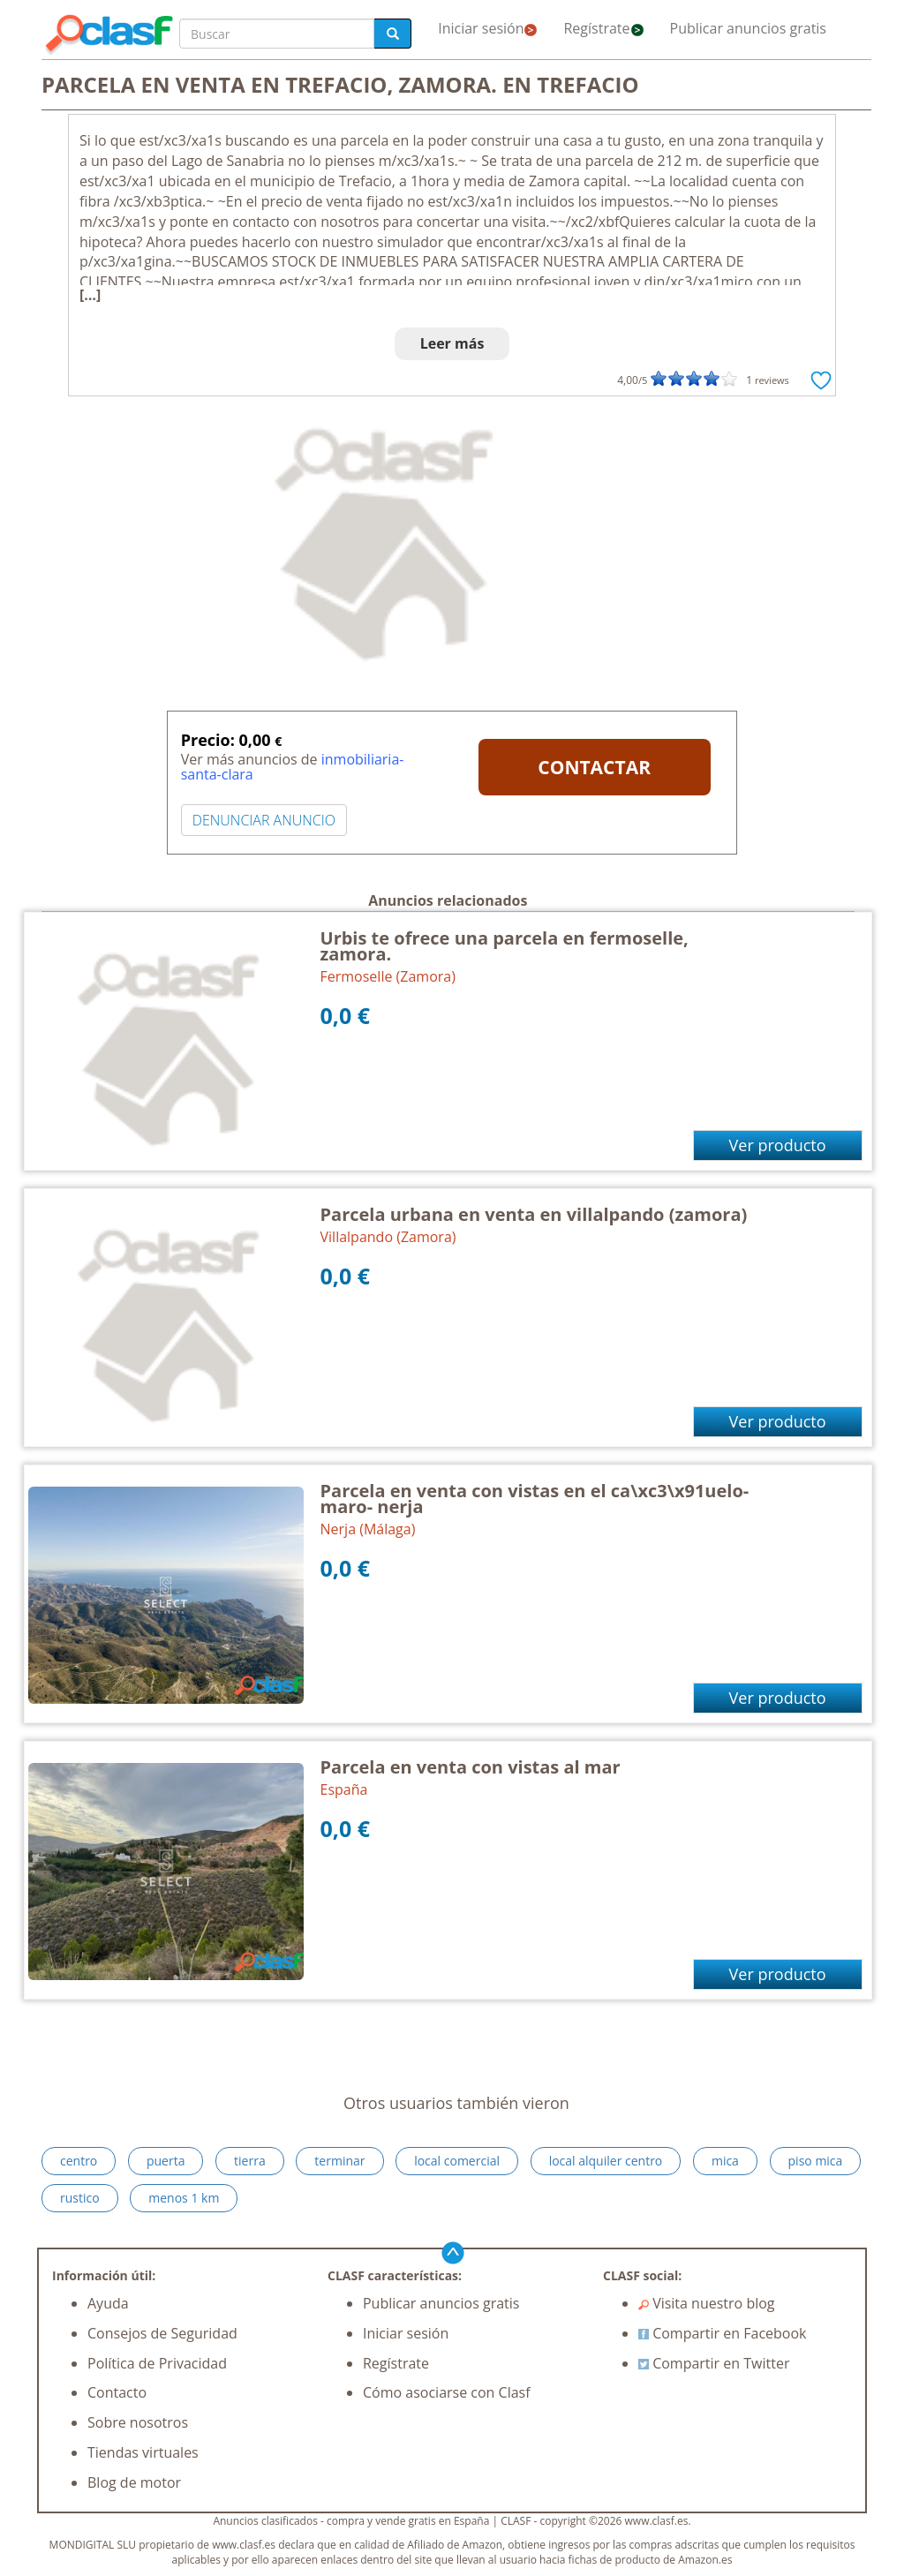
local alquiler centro (606, 2160)
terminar (339, 2160)
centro (78, 2160)
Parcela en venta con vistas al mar (470, 1767)
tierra (250, 2160)
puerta (166, 2160)
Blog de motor (134, 2482)
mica (725, 2160)
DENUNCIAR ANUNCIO (263, 820)
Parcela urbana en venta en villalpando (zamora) (534, 1214)
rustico (80, 2197)
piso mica (815, 2160)
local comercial (457, 2160)
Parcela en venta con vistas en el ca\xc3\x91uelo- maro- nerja (535, 1498)
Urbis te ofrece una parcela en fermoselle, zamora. (504, 946)
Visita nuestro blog (706, 2303)
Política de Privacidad (157, 2363)
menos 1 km (183, 2197)
